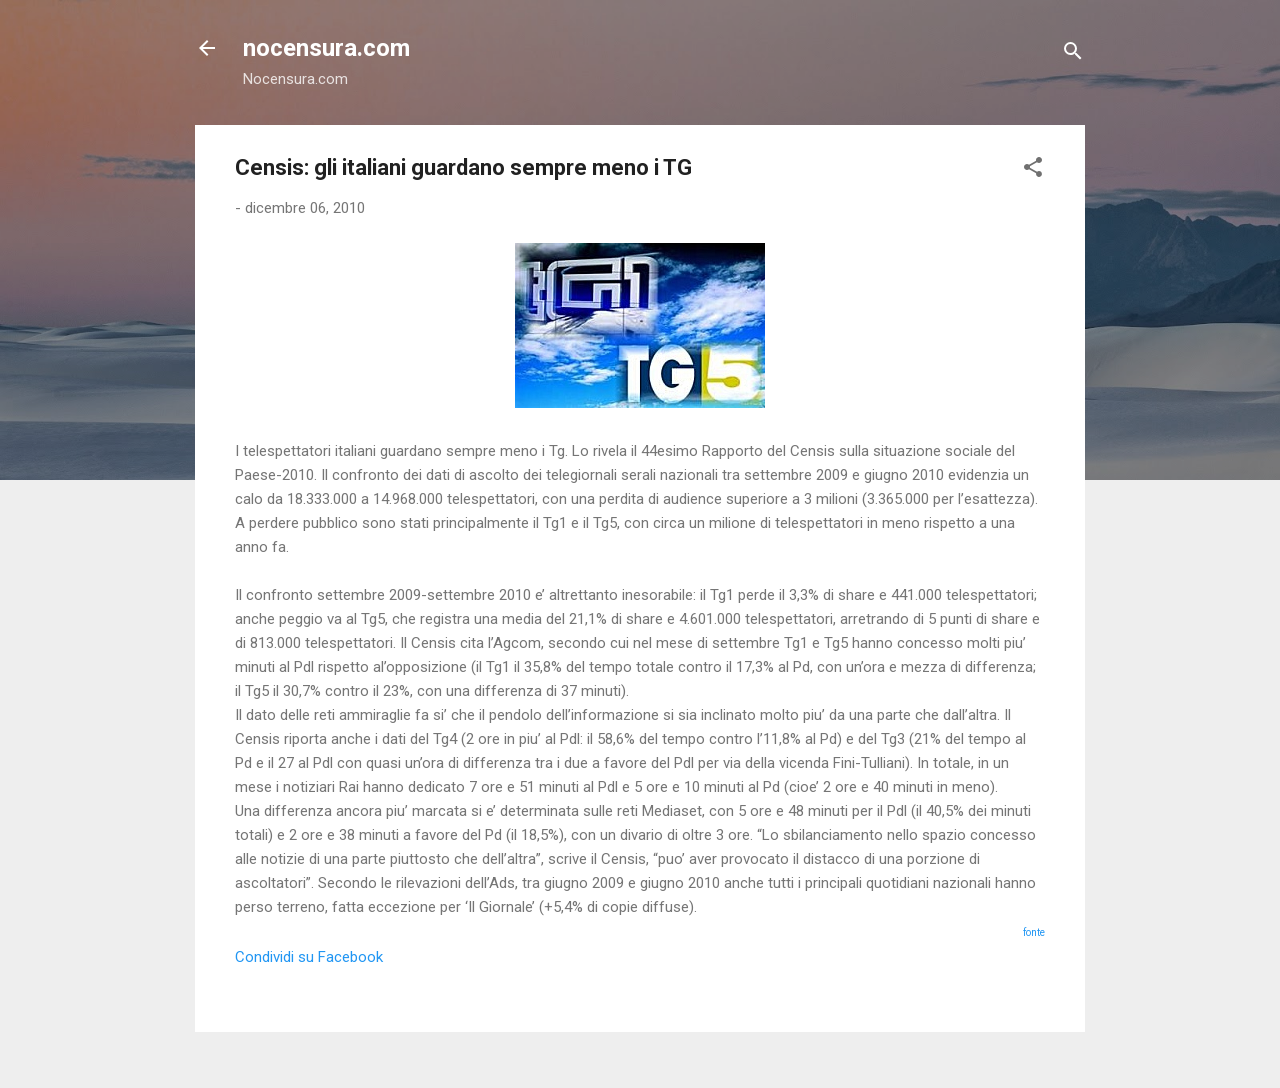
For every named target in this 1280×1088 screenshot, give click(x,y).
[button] (1033, 170)
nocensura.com (326, 48)
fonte (1034, 932)
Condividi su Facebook (309, 957)
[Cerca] (1073, 54)
